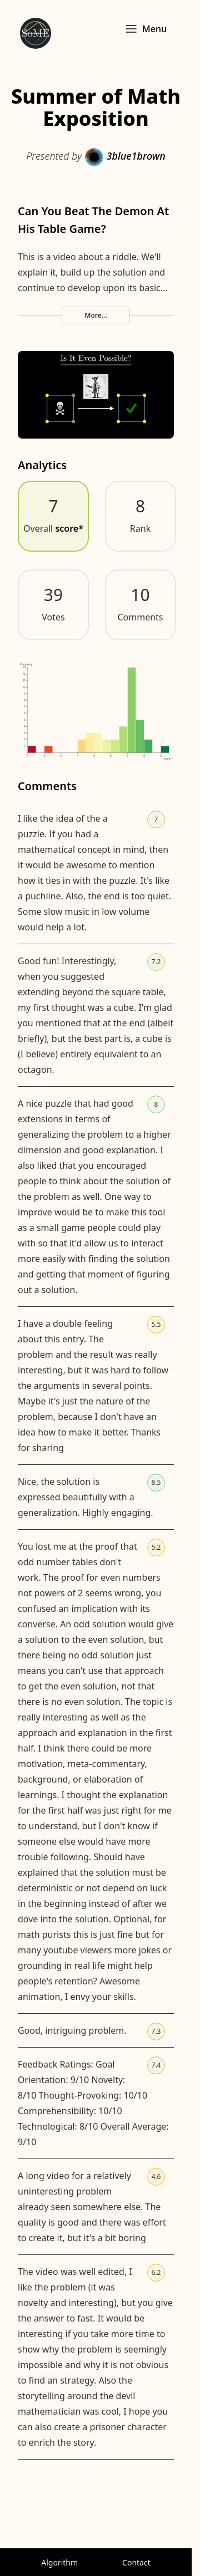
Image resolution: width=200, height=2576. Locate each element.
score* (69, 528)
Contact (136, 2562)
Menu (145, 28)
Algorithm (59, 2562)
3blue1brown (125, 155)
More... (95, 315)
